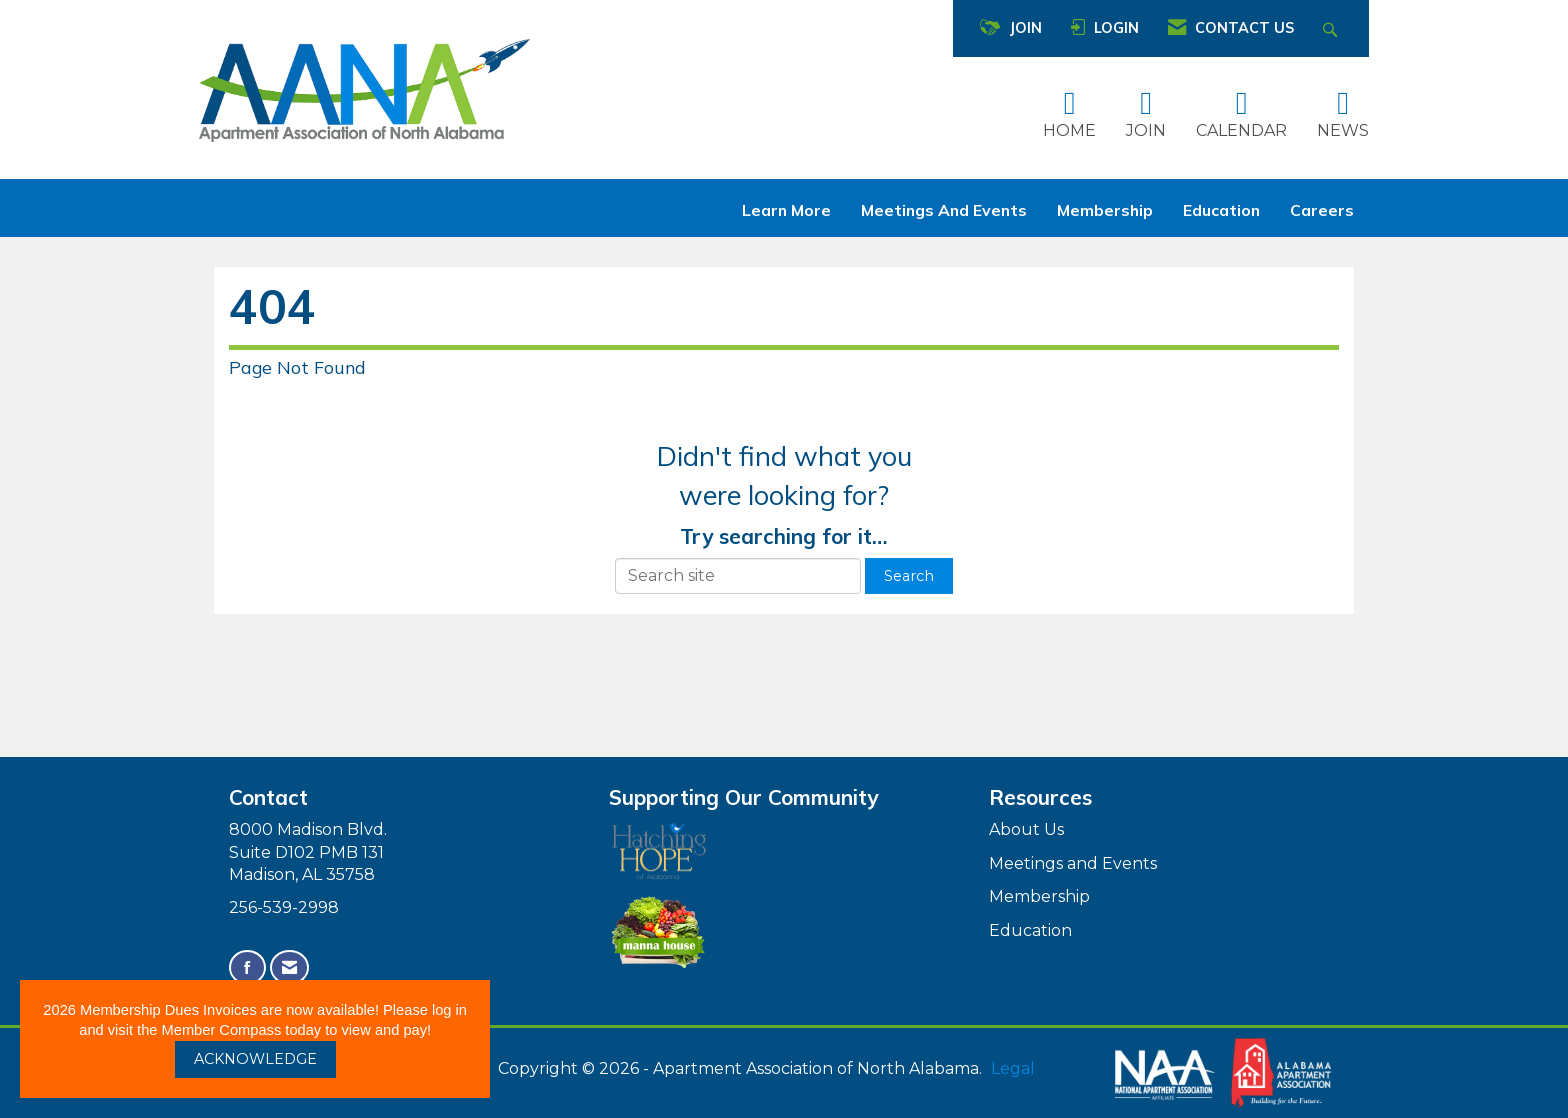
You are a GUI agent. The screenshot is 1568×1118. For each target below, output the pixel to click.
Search (909, 576)
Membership (1105, 210)
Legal (1013, 1068)
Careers (1322, 210)
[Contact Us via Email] (289, 967)
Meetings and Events (944, 210)
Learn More (786, 210)
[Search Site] (1332, 28)
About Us (1026, 829)
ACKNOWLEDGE (255, 1059)
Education (1221, 210)
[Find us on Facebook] (247, 967)
